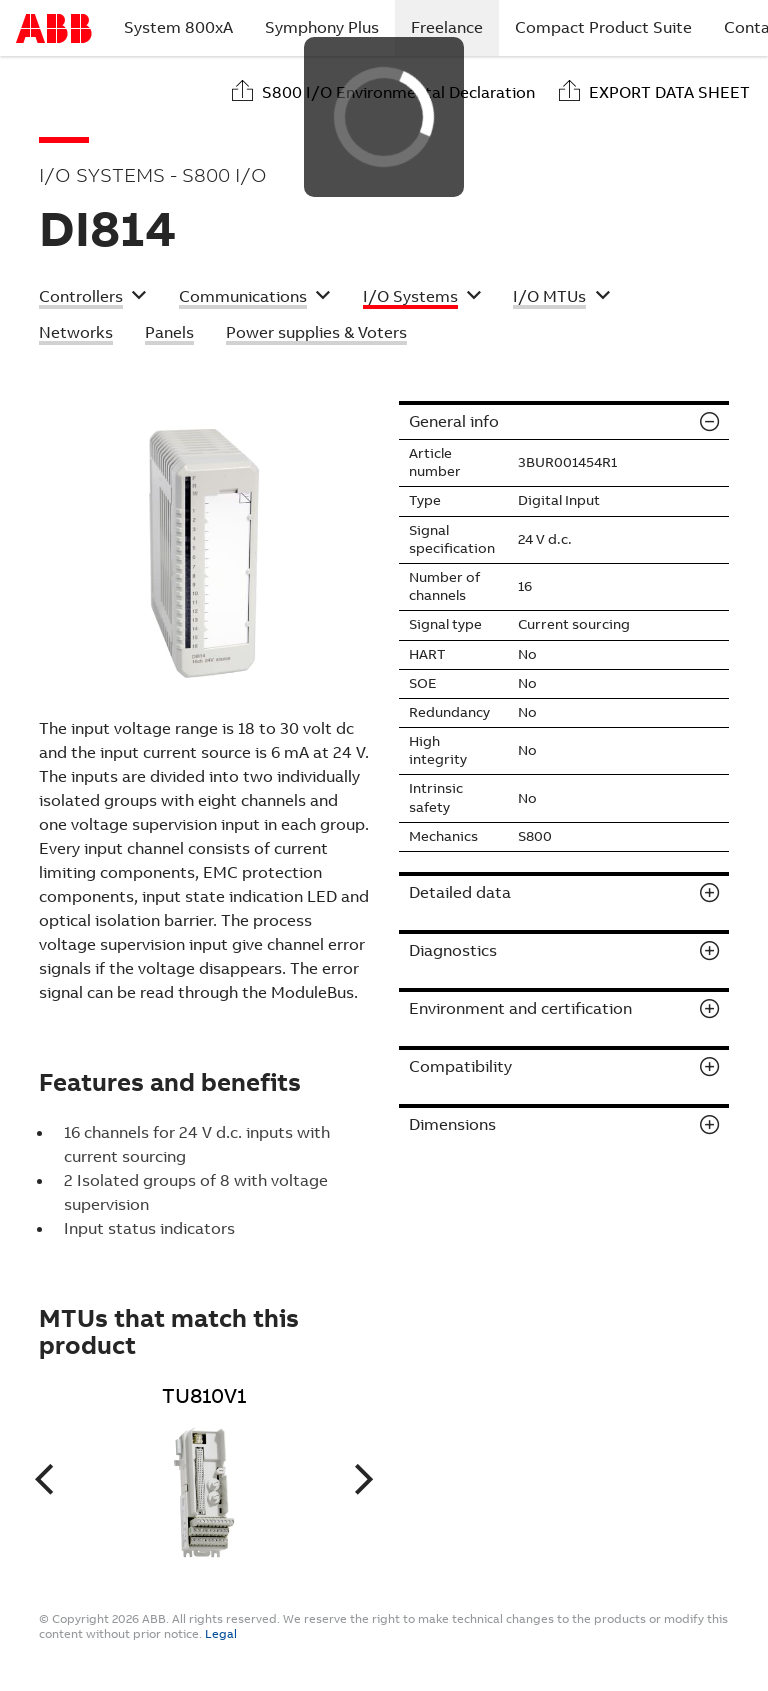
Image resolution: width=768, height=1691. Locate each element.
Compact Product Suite (603, 27)
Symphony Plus (322, 27)
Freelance (455, 27)
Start (54, 28)
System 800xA (178, 27)
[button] (93, 299)
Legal (221, 1634)
